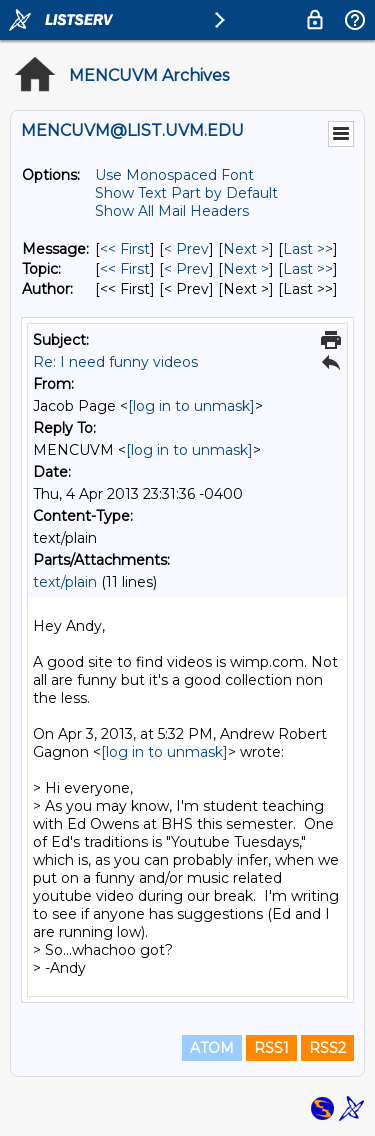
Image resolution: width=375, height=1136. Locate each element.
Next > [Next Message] (246, 249)
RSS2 (327, 1048)
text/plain (65, 582)
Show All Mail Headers (172, 211)
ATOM (212, 1048)
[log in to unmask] (191, 406)
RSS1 (271, 1048)
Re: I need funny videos (115, 362)
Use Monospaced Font (174, 175)
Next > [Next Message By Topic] (246, 269)
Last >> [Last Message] (308, 249)
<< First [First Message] (125, 249)
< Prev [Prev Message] (186, 249)
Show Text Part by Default (186, 193)
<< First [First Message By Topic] (125, 269)
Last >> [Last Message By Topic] (308, 269)
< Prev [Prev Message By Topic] (186, 269)
